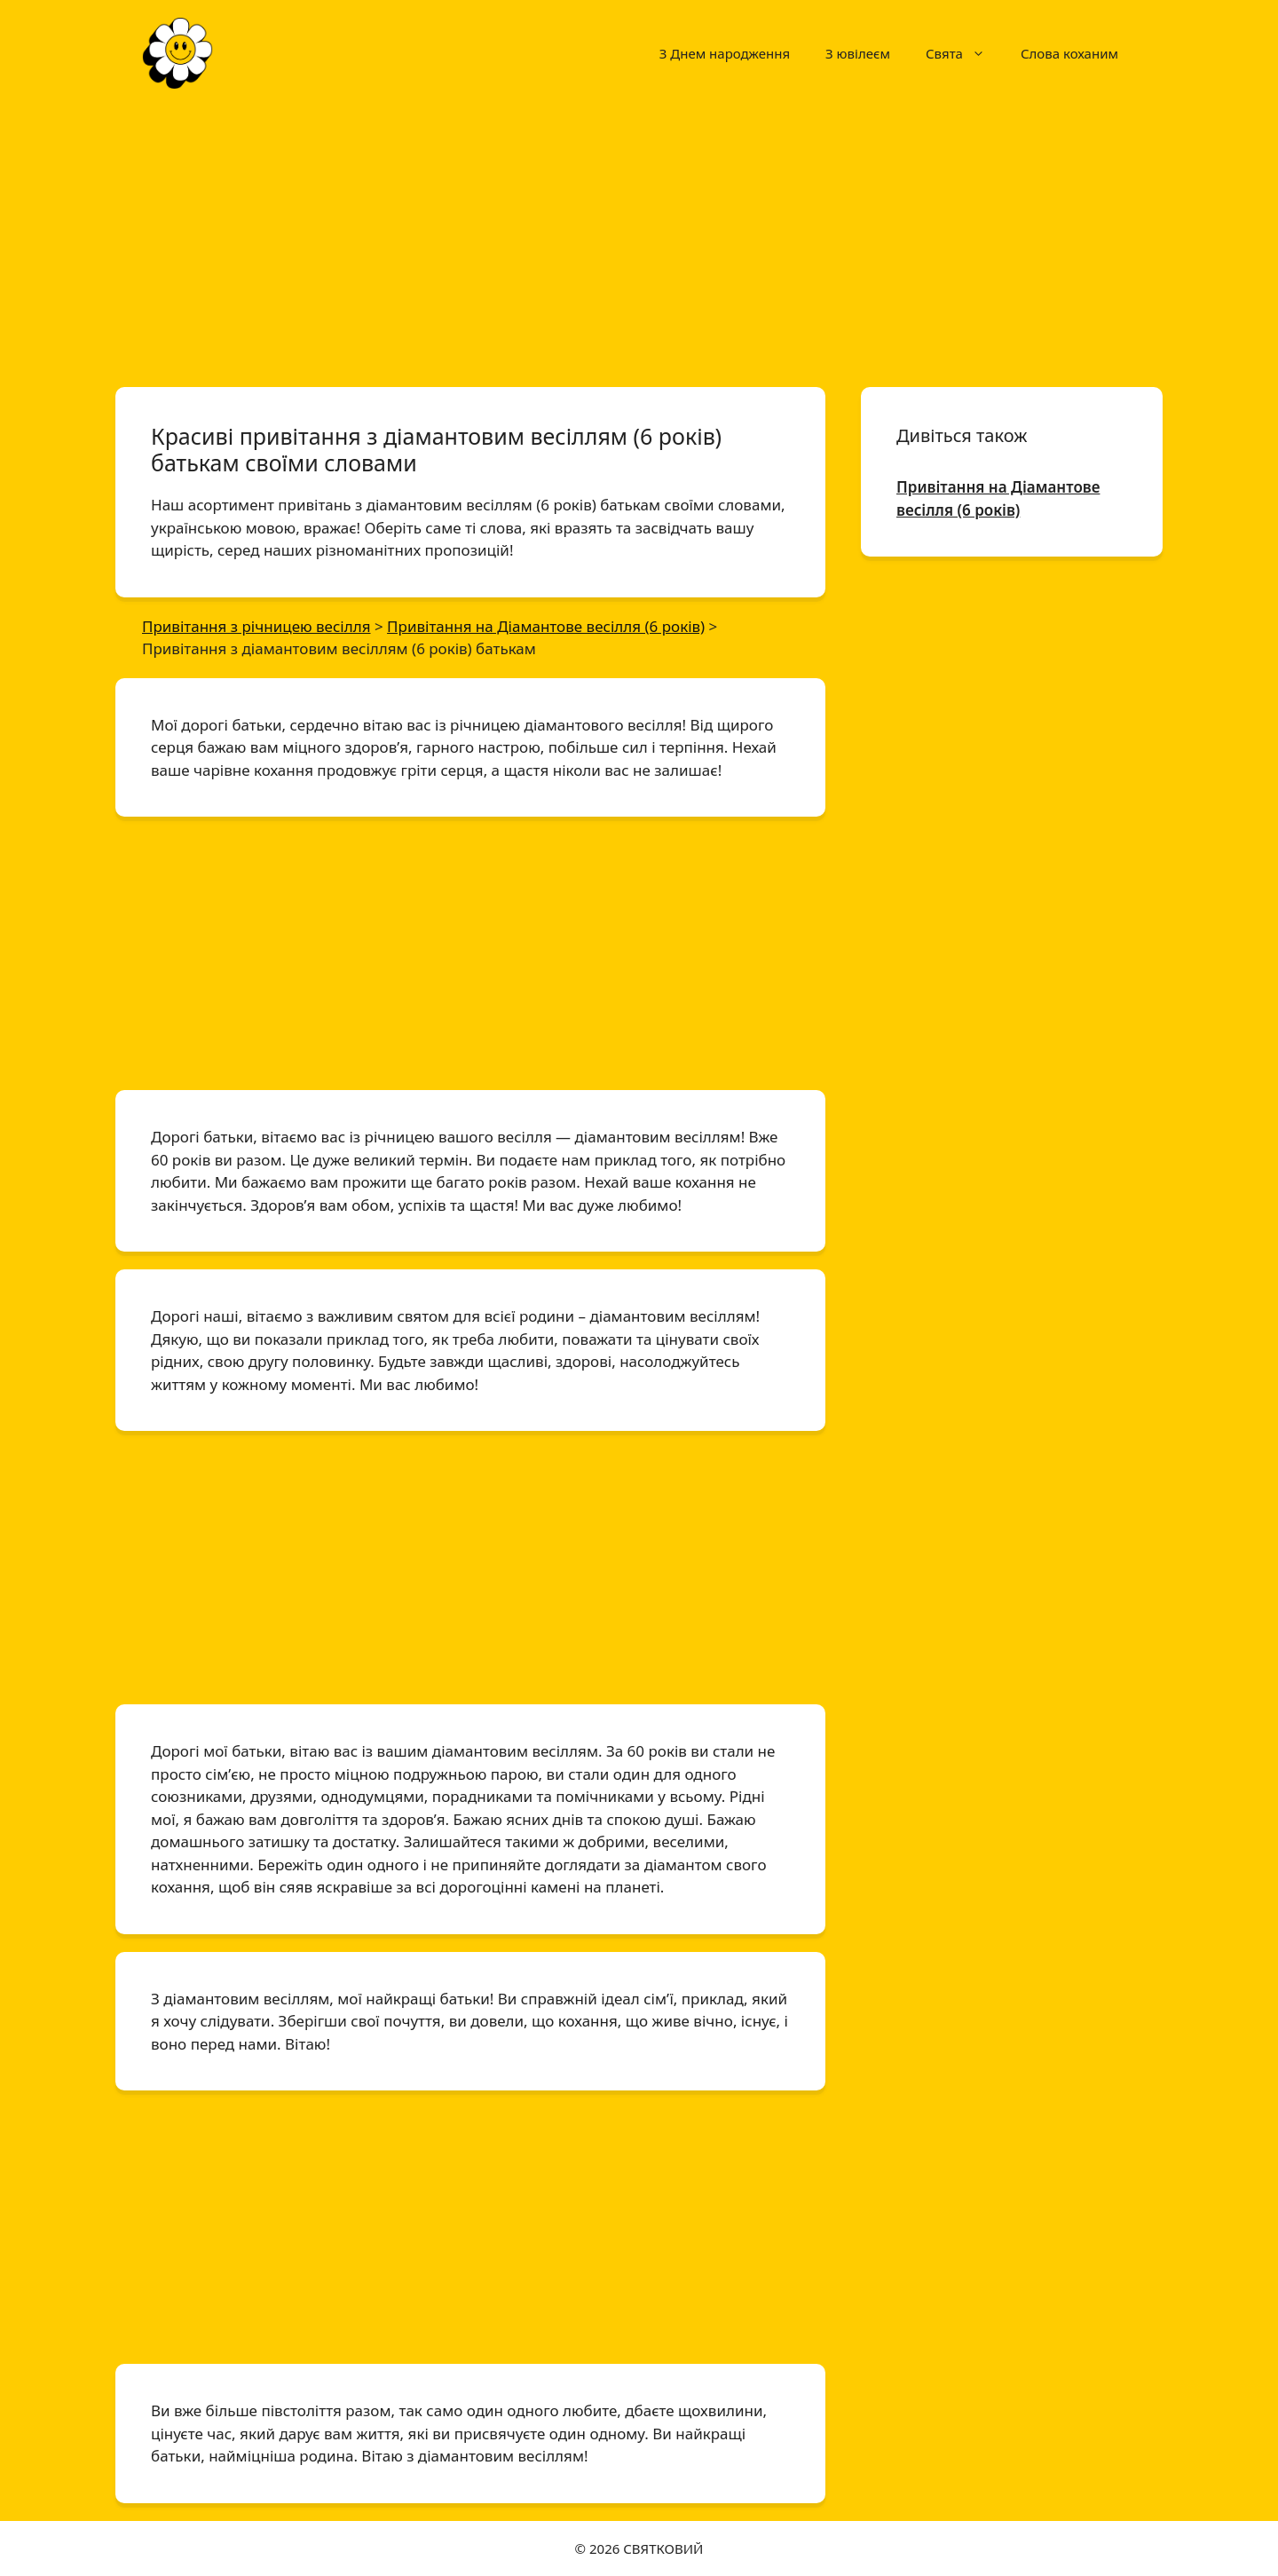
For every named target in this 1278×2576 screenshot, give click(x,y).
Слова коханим (1069, 53)
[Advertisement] (639, 238)
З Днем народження (724, 53)
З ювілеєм (857, 53)
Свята (964, 53)
